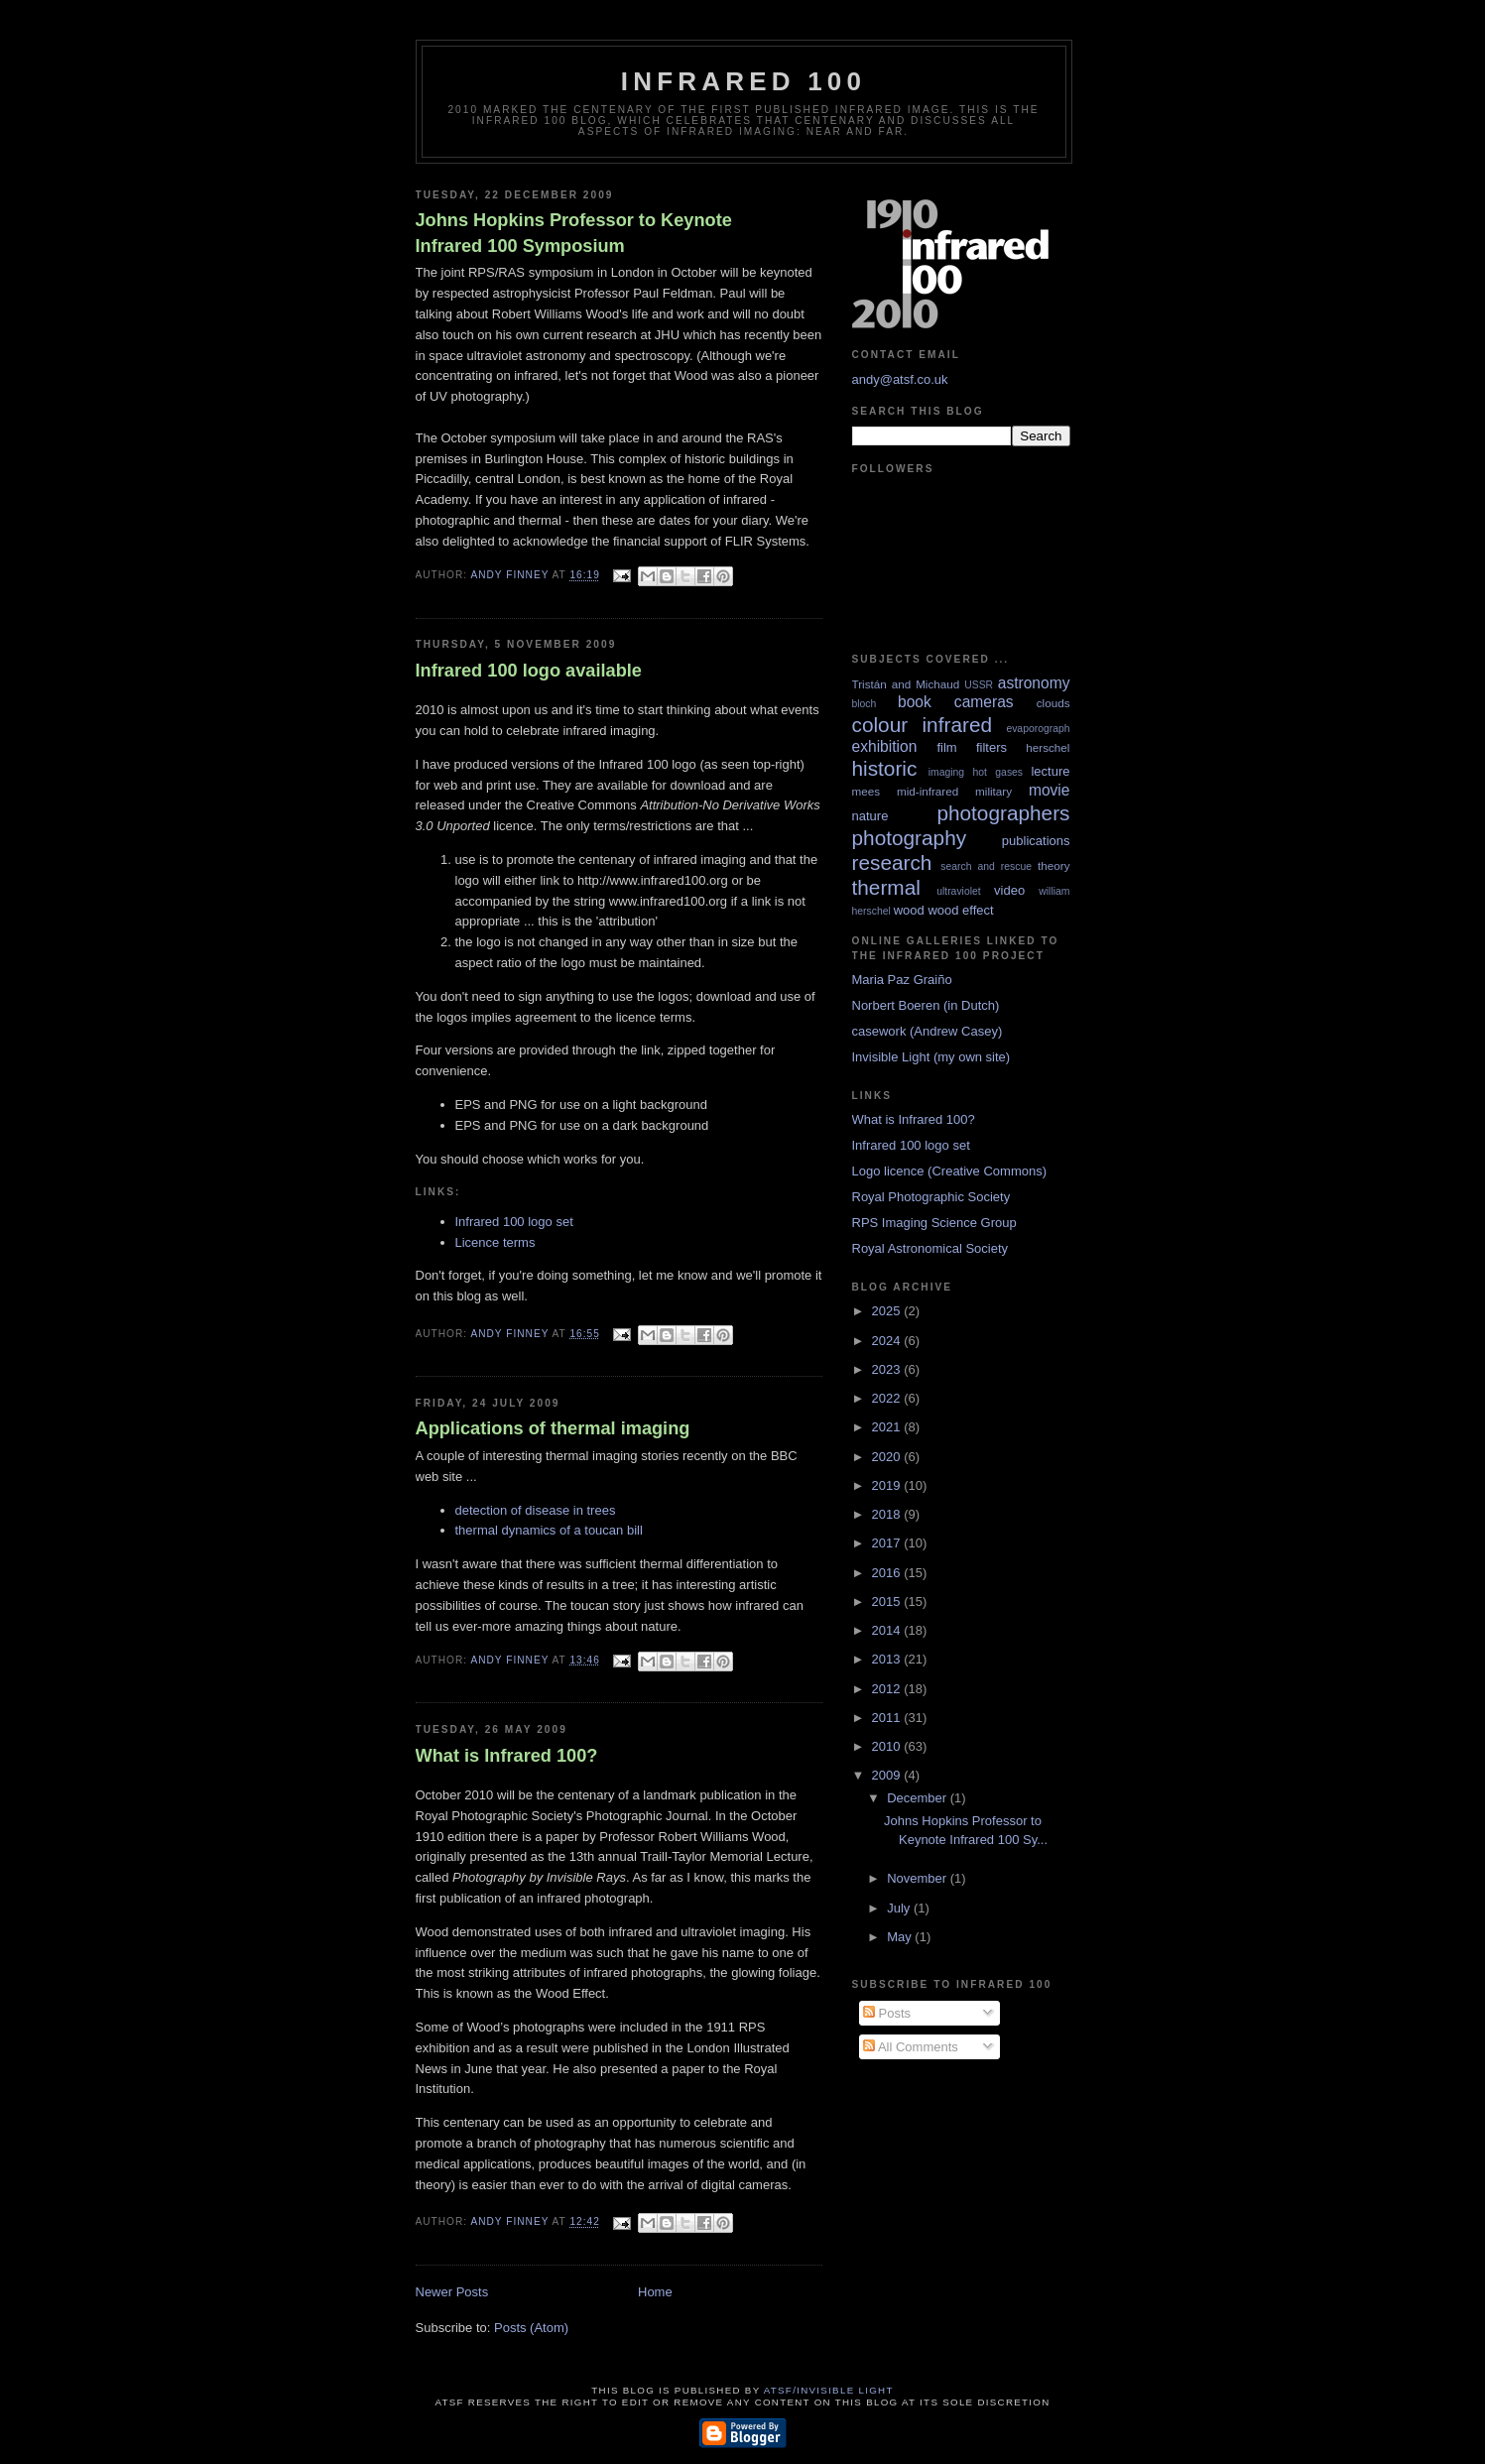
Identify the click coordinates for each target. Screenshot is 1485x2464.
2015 (888, 1601)
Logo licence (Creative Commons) (950, 1171)
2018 (888, 1514)
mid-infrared (927, 791)
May (901, 1936)
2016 (888, 1572)
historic (885, 768)
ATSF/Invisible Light (829, 2390)
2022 (888, 1398)
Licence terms (495, 1242)
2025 (888, 1310)
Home (655, 2291)
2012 (888, 1688)
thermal (886, 887)
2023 (888, 1369)
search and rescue (986, 866)
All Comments (910, 2046)
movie (1049, 790)
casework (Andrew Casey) (927, 1031)
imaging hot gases (975, 772)
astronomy (1034, 683)
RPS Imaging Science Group (934, 1222)
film (946, 747)
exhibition (885, 746)
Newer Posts (452, 2291)
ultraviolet (958, 891)
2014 (888, 1630)
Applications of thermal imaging (553, 1428)
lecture (1050, 771)
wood (909, 910)
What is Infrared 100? (507, 1756)
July (900, 1908)
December (918, 1797)
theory (1053, 865)
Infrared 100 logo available (529, 670)
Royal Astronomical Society (930, 1248)
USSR (978, 684)
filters (991, 747)
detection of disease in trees (535, 1510)
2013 (888, 1659)
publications (1036, 840)
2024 (888, 1340)
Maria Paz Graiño (902, 979)
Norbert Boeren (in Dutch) (926, 1005)
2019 (888, 1485)
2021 (888, 1426)
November (918, 1878)
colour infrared (922, 724)
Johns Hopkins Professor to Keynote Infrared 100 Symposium (574, 232)
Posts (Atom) (531, 2327)
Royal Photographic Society (931, 1196)
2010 (888, 1746)
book (914, 701)
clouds (1053, 702)
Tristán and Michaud (906, 684)
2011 (888, 1717)
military (993, 791)
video (1009, 890)
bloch (864, 703)
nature (870, 815)
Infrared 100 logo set (514, 1221)
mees (866, 791)
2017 (888, 1543)
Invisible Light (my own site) (931, 1056)
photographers (1002, 812)
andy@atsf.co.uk (900, 379)
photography (909, 837)
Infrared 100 (743, 81)
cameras (984, 701)
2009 (888, 1775)
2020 (888, 1456)
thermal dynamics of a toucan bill (549, 1530)
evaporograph (1037, 728)
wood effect (960, 910)
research (892, 862)
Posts (887, 2013)
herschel (1047, 747)
